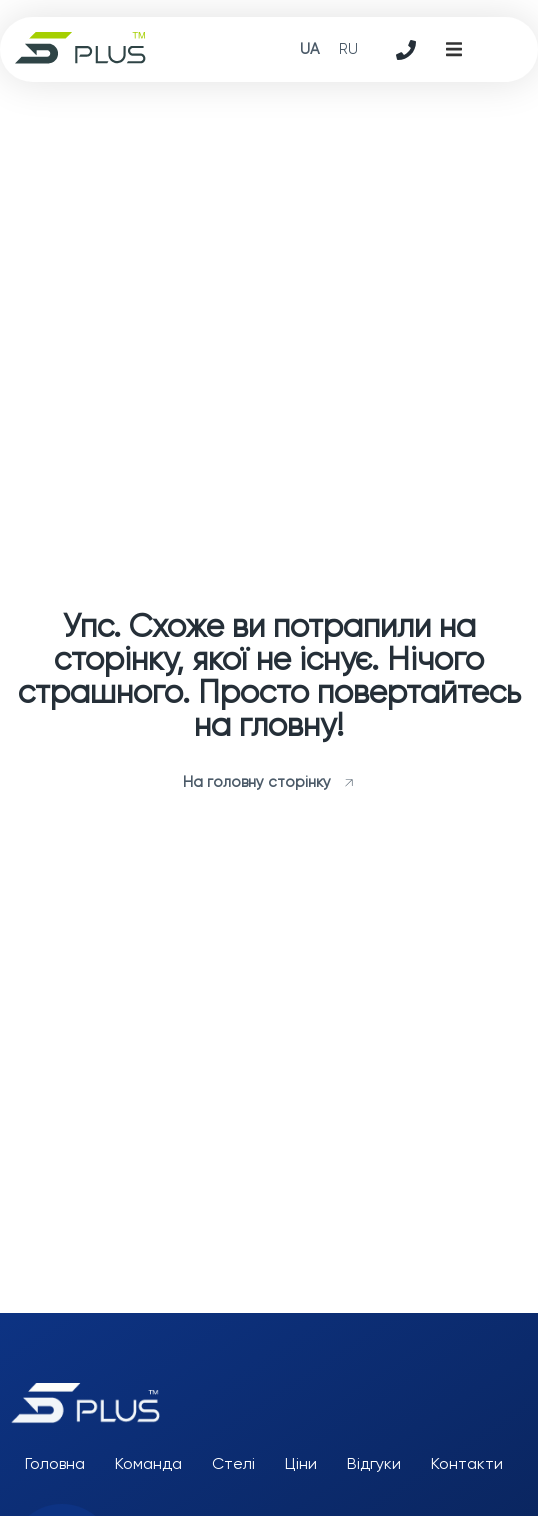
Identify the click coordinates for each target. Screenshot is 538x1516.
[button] (454, 50)
